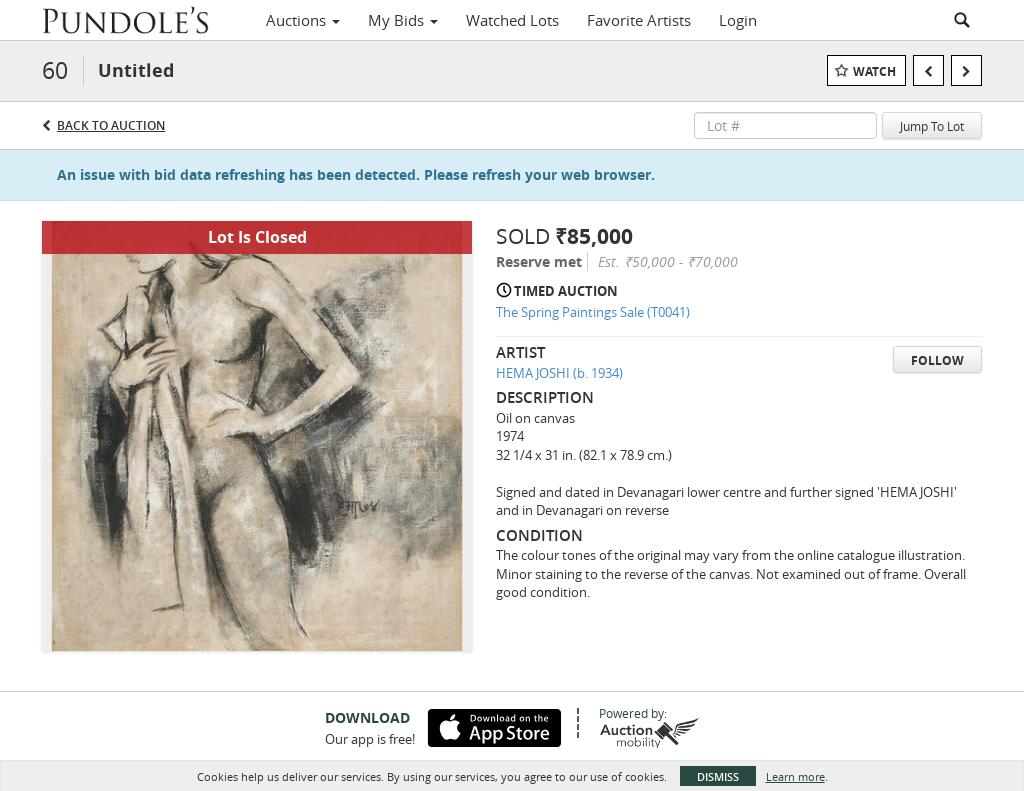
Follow (937, 360)
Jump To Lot (932, 126)
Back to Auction (111, 125)
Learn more (795, 776)
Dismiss (718, 776)
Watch (874, 71)
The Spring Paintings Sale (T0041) (593, 312)
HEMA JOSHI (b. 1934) (559, 373)
